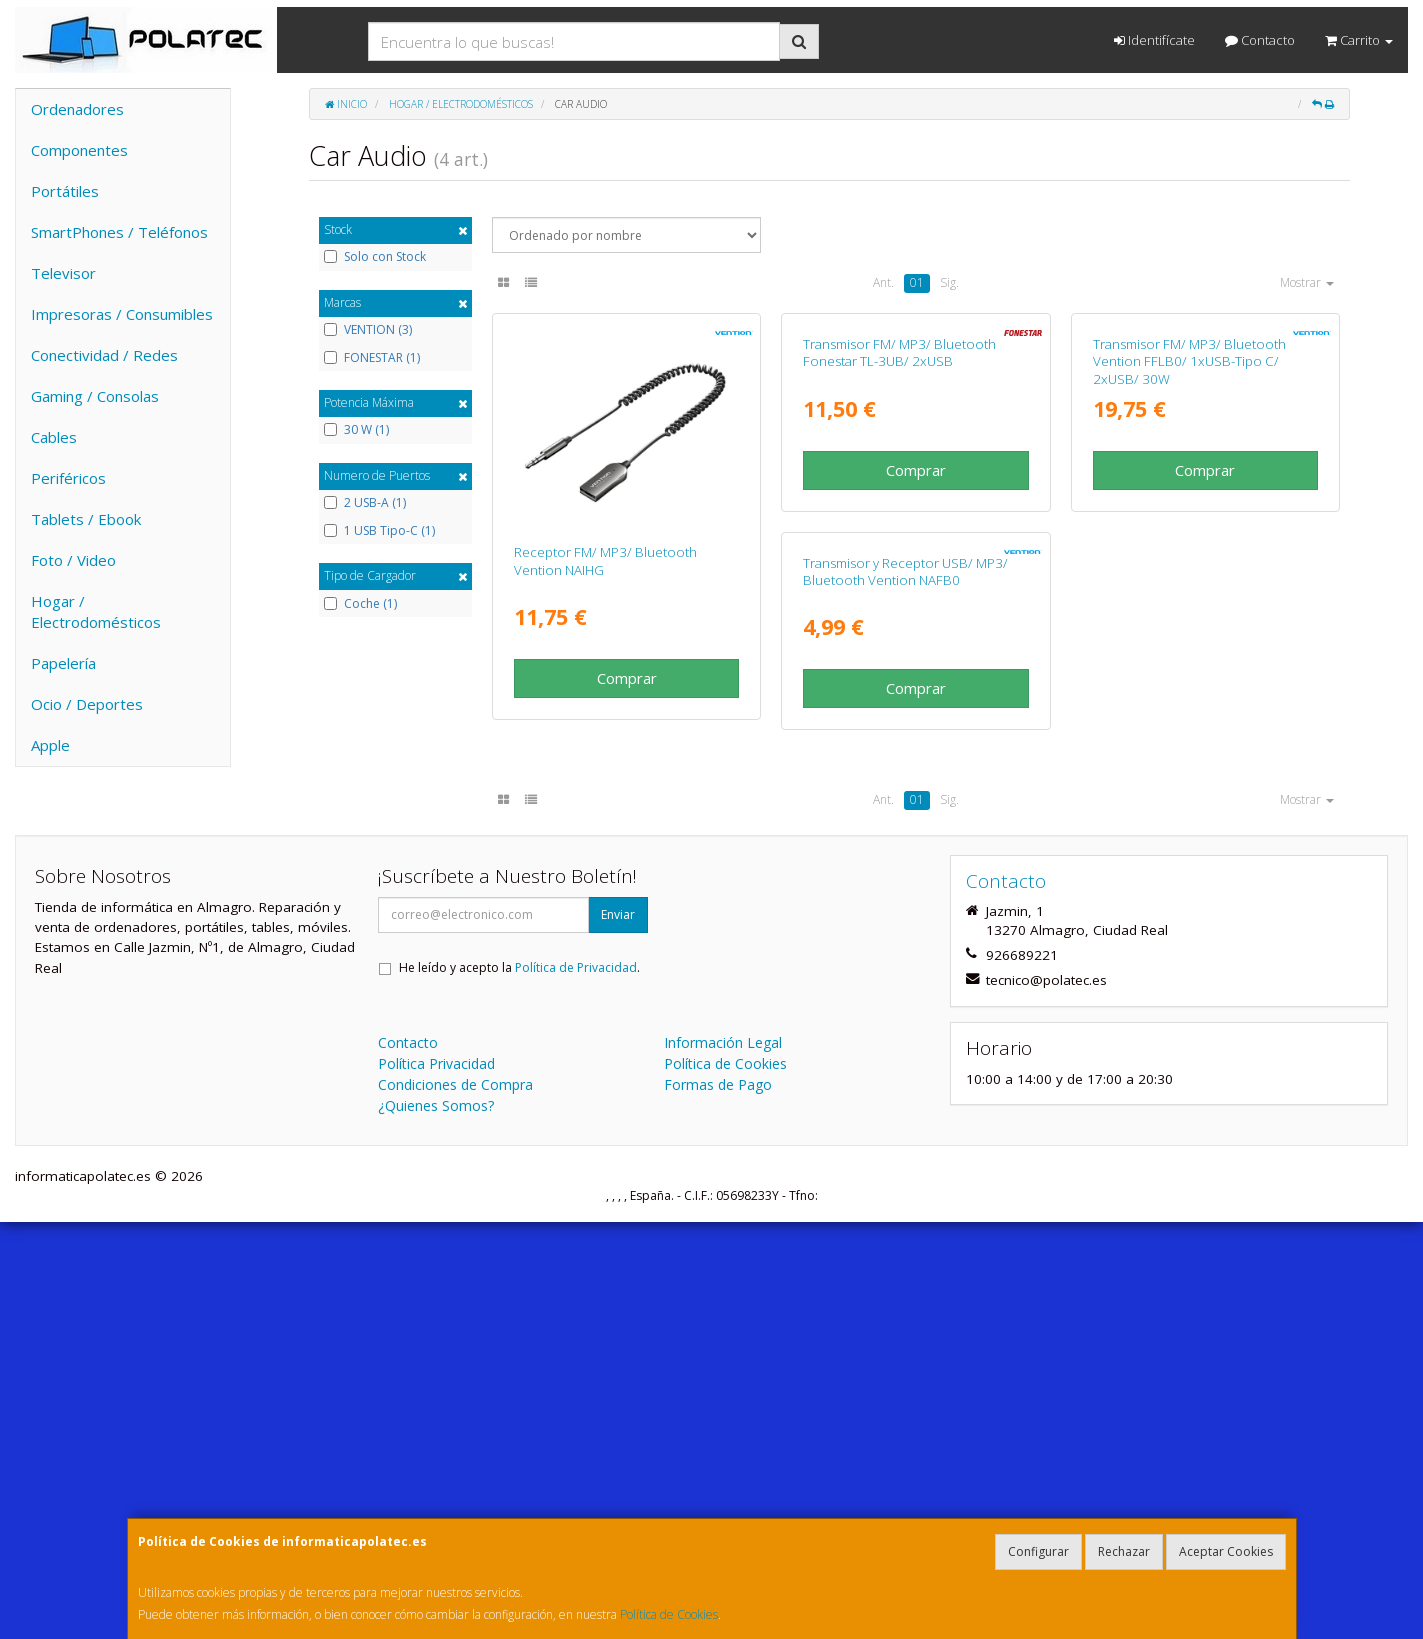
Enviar (618, 1331)
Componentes (79, 150)
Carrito (1359, 40)
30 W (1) (356, 430)
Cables (54, 437)
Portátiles (65, 191)
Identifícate (1154, 40)
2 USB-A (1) (365, 503)
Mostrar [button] (1307, 282)
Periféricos (68, 478)
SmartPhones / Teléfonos (119, 232)
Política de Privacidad (576, 1384)
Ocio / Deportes (87, 704)
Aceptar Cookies (1226, 1551)
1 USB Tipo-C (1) (379, 531)
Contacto (1260, 40)
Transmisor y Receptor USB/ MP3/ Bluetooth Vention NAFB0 (616, 987)
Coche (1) (360, 604)
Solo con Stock (375, 257)
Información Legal (723, 1459)
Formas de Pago (718, 1501)
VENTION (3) (368, 330)
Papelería (63, 663)
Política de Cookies (669, 1614)
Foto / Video (73, 560)
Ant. (883, 282)
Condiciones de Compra (455, 1501)
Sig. (949, 282)
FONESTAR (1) (372, 358)
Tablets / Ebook (86, 519)
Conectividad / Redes (104, 355)
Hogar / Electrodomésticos (96, 611)
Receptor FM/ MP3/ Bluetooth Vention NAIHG (605, 560)
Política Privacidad (436, 1480)
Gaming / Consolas (95, 396)
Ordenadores (77, 109)
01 (917, 282)
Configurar (1038, 1551)
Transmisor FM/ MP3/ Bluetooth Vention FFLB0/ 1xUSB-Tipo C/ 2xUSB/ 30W (1189, 569)
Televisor (63, 273)
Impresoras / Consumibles (122, 314)
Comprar (627, 678)
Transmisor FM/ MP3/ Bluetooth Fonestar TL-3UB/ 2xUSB (899, 560)
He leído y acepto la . (519, 1384)
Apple (50, 745)
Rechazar (1124, 1551)
